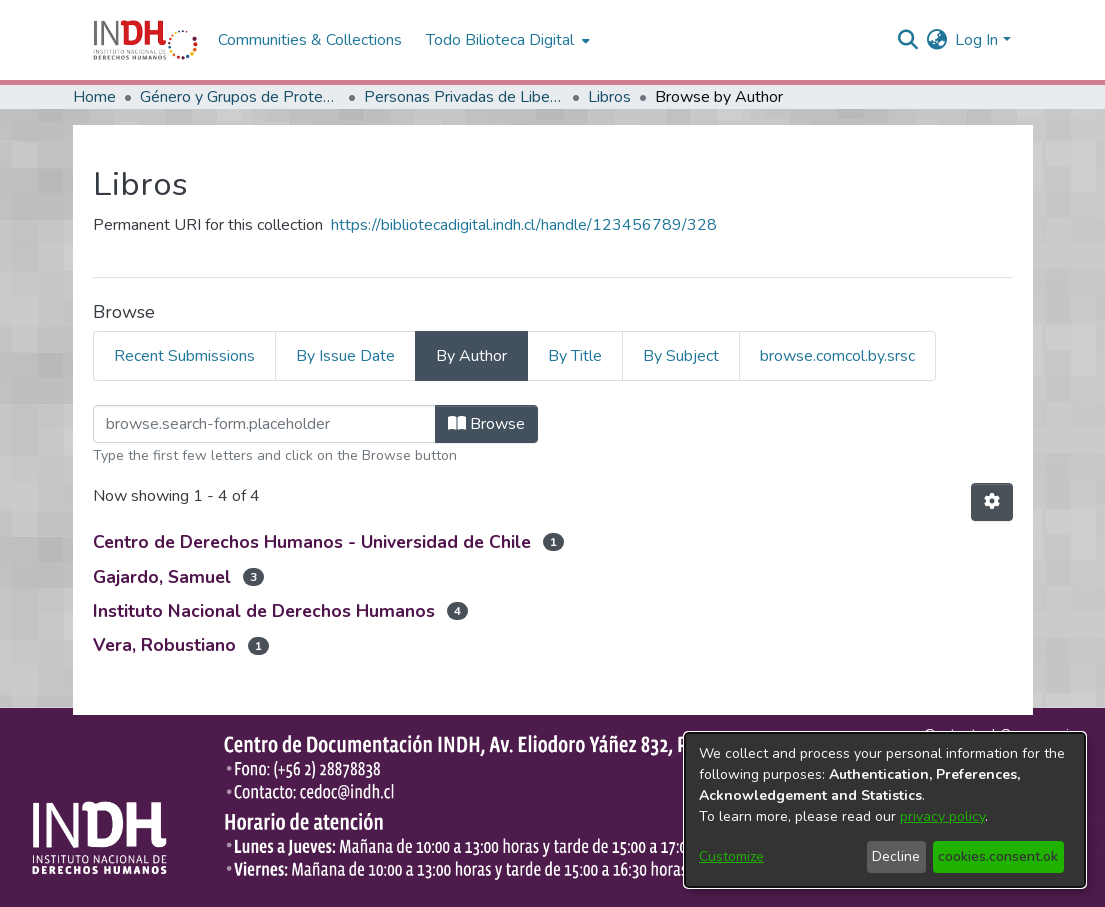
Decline (896, 856)
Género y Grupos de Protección (240, 97)
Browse (486, 424)
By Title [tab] (575, 356)
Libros (609, 97)
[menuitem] (936, 40)
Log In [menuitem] (976, 40)
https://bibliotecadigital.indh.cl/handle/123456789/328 (524, 225)
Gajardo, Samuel (162, 577)
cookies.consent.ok (998, 856)
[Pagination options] (992, 502)
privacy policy (942, 816)
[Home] (145, 40)
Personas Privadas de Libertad (464, 97)
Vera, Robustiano (164, 645)
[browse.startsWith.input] (264, 424)
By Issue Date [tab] (345, 356)
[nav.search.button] (907, 40)
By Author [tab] (471, 356)
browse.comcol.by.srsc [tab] (837, 356)
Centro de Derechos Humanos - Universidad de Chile (312, 542)
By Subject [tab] (681, 356)
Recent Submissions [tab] (184, 356)
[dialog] (885, 810)
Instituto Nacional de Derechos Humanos (264, 611)
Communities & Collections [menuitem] (310, 40)
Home (94, 97)
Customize (731, 856)
